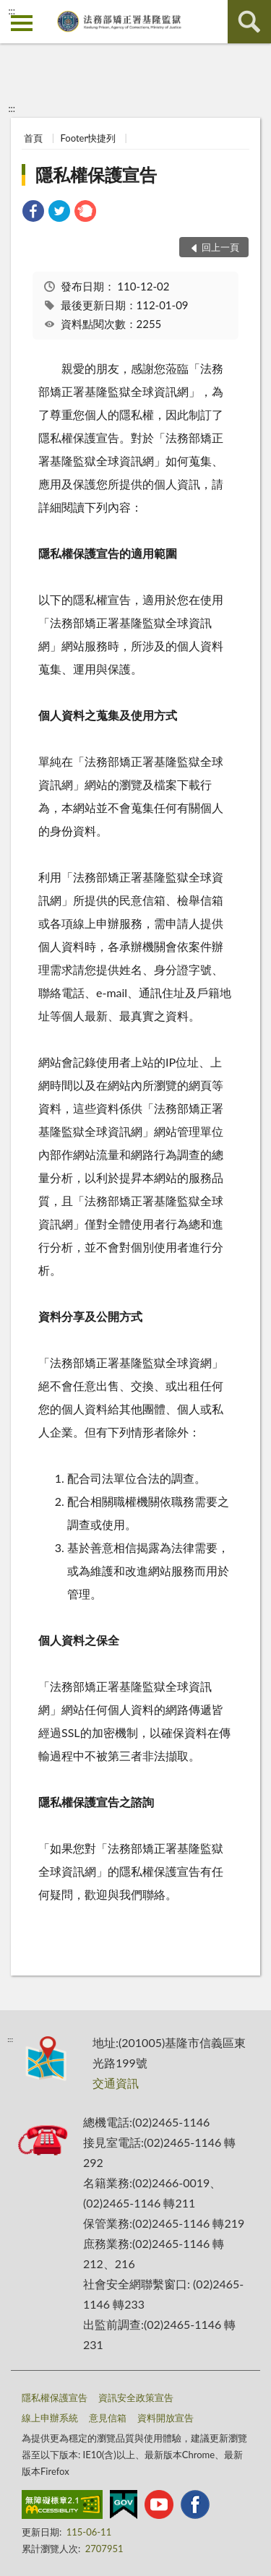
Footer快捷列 (88, 138)
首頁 (33, 138)
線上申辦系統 (50, 2418)
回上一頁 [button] (220, 247)
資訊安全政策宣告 (135, 2397)
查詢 (249, 21)
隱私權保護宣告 (96, 174)
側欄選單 (22, 23)
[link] (33, 212)
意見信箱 (107, 2418)
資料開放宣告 (165, 2418)
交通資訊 (116, 2083)
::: (11, 11)
